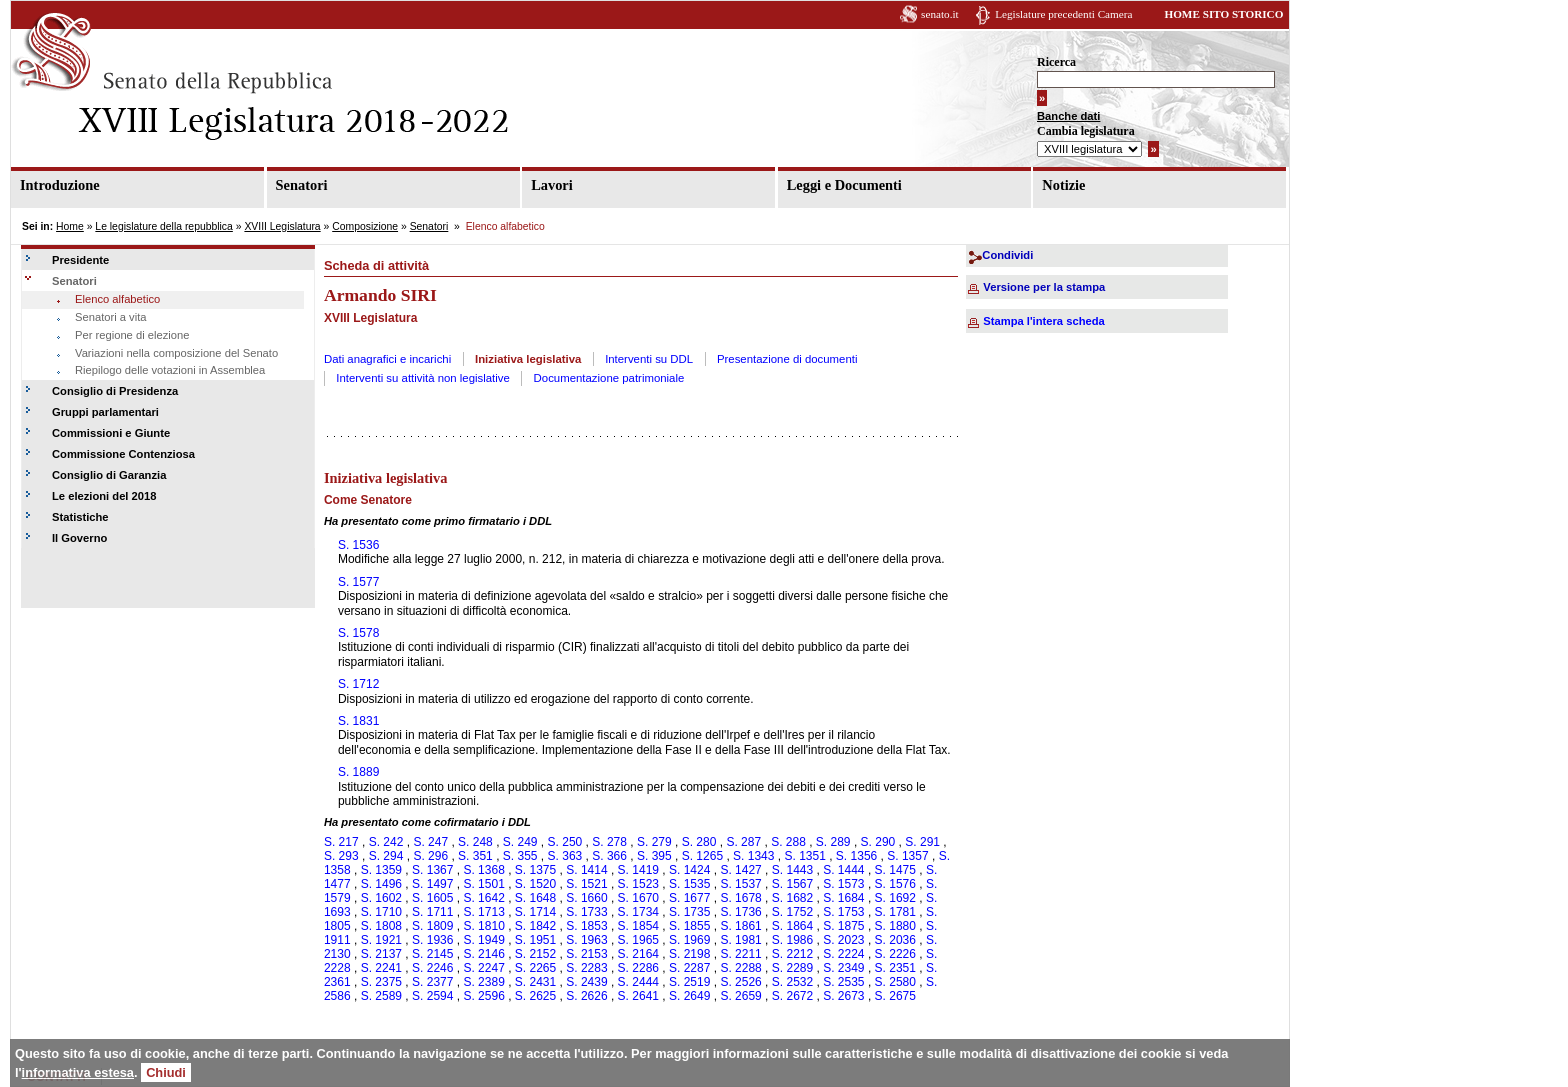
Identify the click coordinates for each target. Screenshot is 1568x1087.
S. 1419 (638, 870)
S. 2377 (432, 982)
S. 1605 (432, 898)
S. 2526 (740, 982)
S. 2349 (843, 968)
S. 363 (565, 856)
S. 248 (475, 842)
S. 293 (341, 856)
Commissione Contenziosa (123, 454)
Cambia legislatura (1086, 131)
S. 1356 (856, 856)
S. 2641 (638, 996)
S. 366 (609, 856)
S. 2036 (895, 940)
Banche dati (1068, 116)
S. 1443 (792, 870)
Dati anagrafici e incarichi (387, 359)
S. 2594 (432, 996)
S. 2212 (792, 954)
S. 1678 (740, 898)
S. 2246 (432, 968)
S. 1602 (381, 898)
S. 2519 (689, 982)
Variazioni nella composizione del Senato (176, 353)
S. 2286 (638, 968)
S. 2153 (586, 954)
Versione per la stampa (1044, 287)
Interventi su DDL (649, 359)
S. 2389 (483, 982)
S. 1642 (483, 898)
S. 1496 (381, 884)
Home (70, 226)
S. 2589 (381, 996)
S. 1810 (483, 926)
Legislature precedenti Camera (1063, 14)
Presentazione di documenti (787, 359)
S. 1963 (586, 940)
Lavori (552, 185)
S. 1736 (740, 912)
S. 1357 (907, 856)
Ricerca (1056, 62)
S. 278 (609, 842)
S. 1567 (792, 884)
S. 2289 (792, 968)
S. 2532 (792, 982)
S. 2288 (740, 968)
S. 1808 (381, 926)
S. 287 (743, 842)
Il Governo (79, 538)
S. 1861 (740, 926)
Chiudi (166, 1072)
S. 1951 (535, 940)
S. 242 (386, 842)
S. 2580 (895, 982)
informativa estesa (78, 1072)
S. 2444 (638, 982)
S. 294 (386, 856)
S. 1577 (358, 582)
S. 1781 (895, 912)
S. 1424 (689, 870)
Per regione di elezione (132, 335)
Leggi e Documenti (844, 185)
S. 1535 (689, 884)
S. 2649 (689, 996)
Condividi (1007, 255)
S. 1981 (740, 940)
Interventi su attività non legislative (423, 378)
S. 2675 (895, 996)
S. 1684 (843, 898)
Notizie (1063, 185)
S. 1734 (638, 912)
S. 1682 (792, 898)
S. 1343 (753, 856)
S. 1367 (432, 870)
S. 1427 (740, 870)
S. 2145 (432, 954)
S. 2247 (483, 968)
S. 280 (699, 842)
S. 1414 (586, 870)
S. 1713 (483, 912)
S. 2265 (535, 968)
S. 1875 (843, 926)
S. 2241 (381, 968)
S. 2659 (740, 996)
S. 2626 (586, 996)
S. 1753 (843, 912)
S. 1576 (895, 884)
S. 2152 (535, 954)
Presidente (80, 260)
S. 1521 (586, 884)
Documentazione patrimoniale (609, 378)
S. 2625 (535, 996)
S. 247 (430, 842)
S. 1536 (358, 545)
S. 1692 (895, 898)
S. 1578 (358, 633)
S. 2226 (895, 954)
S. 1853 (586, 926)
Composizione (365, 226)
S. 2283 (586, 968)
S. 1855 (689, 926)
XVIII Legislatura (282, 226)
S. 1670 (638, 898)
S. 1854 (638, 926)
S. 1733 (586, 912)
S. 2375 (381, 982)
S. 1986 (792, 940)
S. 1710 (381, 912)
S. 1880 (895, 926)
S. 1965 (638, 940)
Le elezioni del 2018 (104, 496)
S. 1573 (843, 884)
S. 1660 (586, 898)
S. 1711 (432, 912)
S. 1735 (689, 912)
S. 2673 (843, 996)
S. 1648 (535, 898)
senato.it (940, 14)
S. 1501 (483, 884)
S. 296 (430, 856)
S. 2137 (381, 954)
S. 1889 (358, 772)
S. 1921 (381, 940)
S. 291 (922, 842)
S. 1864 (792, 926)
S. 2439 (586, 982)
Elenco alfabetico (117, 299)
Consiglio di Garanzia (109, 475)
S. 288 (788, 842)
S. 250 (565, 842)
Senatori (302, 185)
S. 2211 (740, 954)
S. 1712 (358, 684)
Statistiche (80, 517)
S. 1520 (535, 884)
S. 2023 (843, 940)
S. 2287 (689, 968)
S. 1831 (358, 721)
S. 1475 (895, 870)
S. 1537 (740, 884)
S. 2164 (638, 954)
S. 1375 (535, 870)
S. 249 (520, 842)
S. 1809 (432, 926)
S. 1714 (535, 912)
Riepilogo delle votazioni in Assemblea (170, 370)
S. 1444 (843, 870)
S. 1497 (432, 884)
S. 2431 (535, 982)
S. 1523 (638, 884)
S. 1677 (689, 898)
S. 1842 (535, 926)
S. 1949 (483, 940)
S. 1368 (483, 870)
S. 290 (878, 842)
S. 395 (654, 856)
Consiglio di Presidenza (115, 391)
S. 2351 (895, 968)
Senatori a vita (111, 317)
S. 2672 (792, 996)
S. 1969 (689, 940)
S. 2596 (483, 996)
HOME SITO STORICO (1223, 14)
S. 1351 (804, 856)
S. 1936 (432, 940)
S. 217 (341, 842)
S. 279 (654, 842)
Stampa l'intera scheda (1043, 321)
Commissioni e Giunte (111, 433)
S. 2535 (843, 982)
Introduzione (60, 185)
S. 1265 (702, 856)
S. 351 (475, 856)
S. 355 (520, 856)
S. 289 (833, 842)
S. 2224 (843, 954)
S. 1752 (792, 912)
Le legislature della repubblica (163, 226)
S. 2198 (689, 954)
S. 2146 (483, 954)
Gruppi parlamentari (105, 412)
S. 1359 (381, 870)
